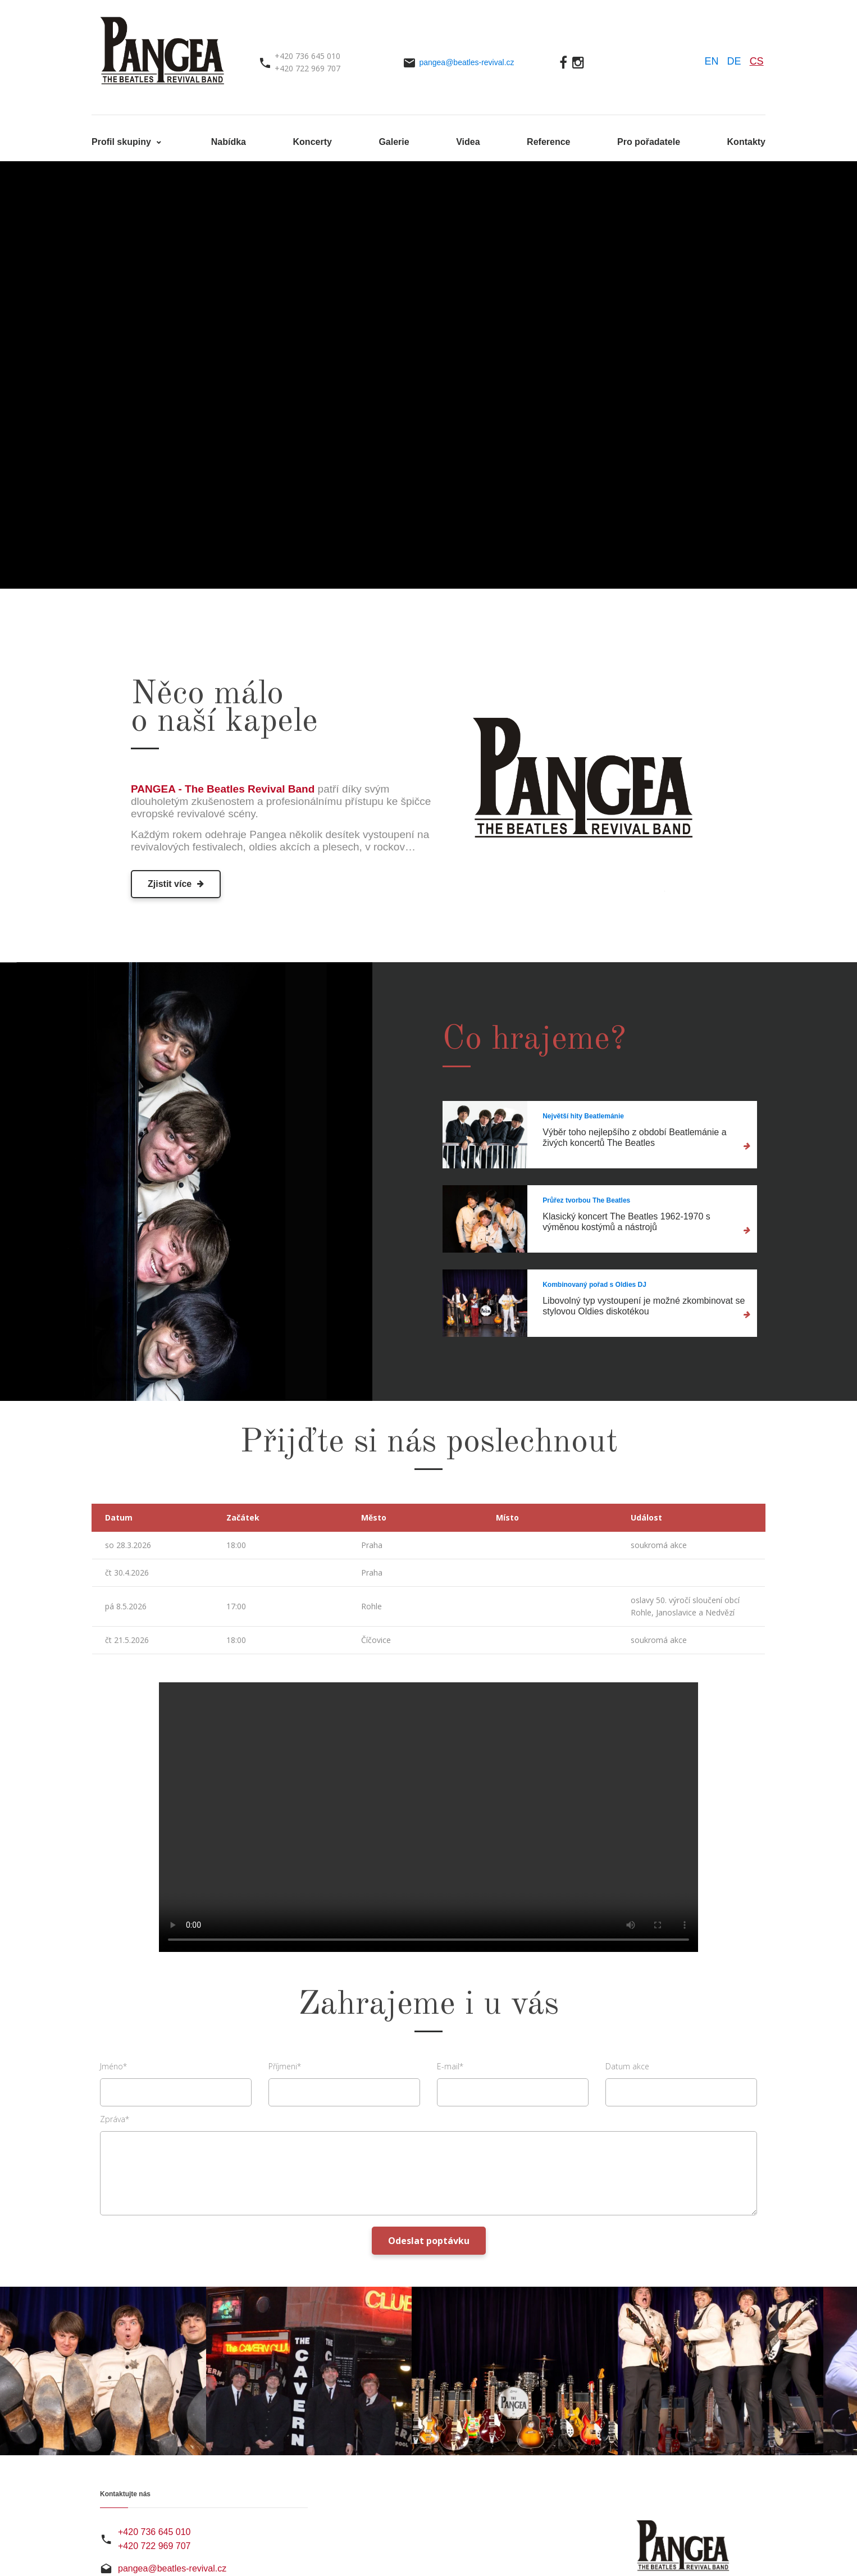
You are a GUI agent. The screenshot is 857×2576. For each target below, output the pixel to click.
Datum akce (627, 2066)
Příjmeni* (284, 2066)
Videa (468, 142)
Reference (548, 142)
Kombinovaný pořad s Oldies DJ (594, 1285)
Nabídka (228, 142)
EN (712, 61)
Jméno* (113, 2066)
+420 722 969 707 (154, 2546)
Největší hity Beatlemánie (583, 1116)
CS (757, 61)
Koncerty (312, 142)
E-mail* (450, 2066)
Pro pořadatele (648, 142)
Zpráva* (114, 2119)
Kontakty (746, 142)
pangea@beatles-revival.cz (466, 62)
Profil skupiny (122, 142)
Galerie (394, 142)
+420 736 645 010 (154, 2532)
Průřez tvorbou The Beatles (586, 1200)
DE (734, 61)
